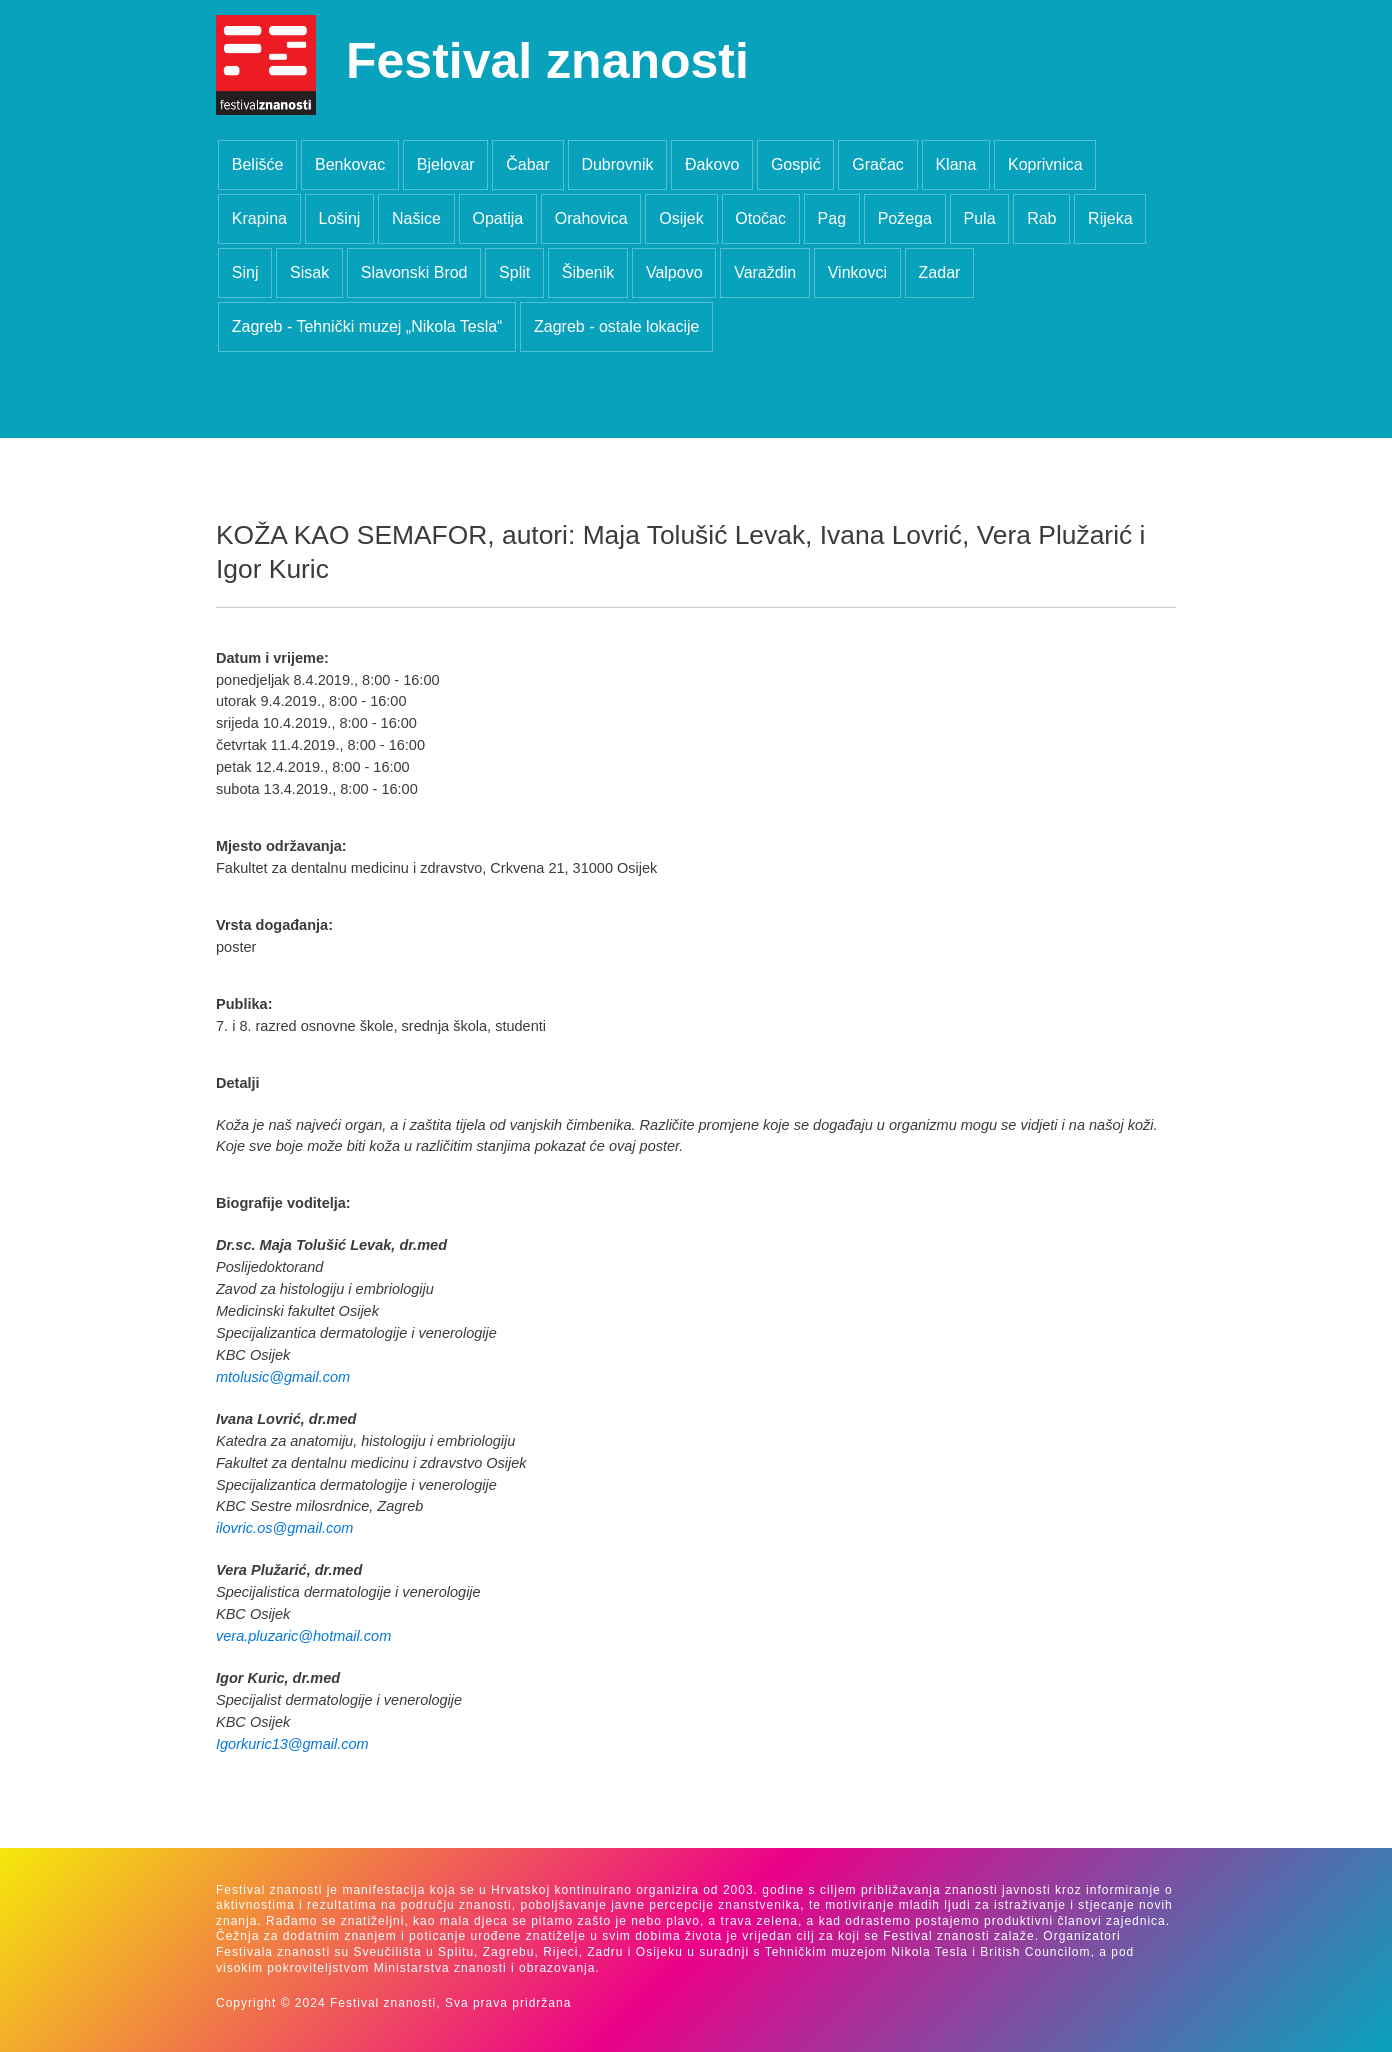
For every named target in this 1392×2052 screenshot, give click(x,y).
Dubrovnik (617, 164)
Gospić (796, 164)
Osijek (681, 218)
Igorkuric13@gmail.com (292, 1744)
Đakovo (712, 164)
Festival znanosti (547, 61)
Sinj (245, 272)
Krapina (259, 218)
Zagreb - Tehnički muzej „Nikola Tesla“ (367, 326)
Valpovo (674, 272)
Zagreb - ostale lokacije (616, 326)
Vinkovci (857, 272)
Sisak (309, 272)
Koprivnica (1045, 164)
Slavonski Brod (414, 272)
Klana (955, 164)
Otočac (760, 218)
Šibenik (588, 272)
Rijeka (1110, 218)
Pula (980, 218)
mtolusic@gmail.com (283, 1377)
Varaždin (765, 272)
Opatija (497, 218)
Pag (832, 218)
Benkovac (350, 164)
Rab (1041, 218)
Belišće (258, 164)
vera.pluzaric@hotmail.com (303, 1636)
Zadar (940, 272)
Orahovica (591, 218)
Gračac (878, 164)
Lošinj (340, 218)
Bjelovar (446, 164)
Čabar (528, 164)
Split (514, 272)
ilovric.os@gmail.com (284, 1528)
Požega (905, 218)
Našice (416, 218)
